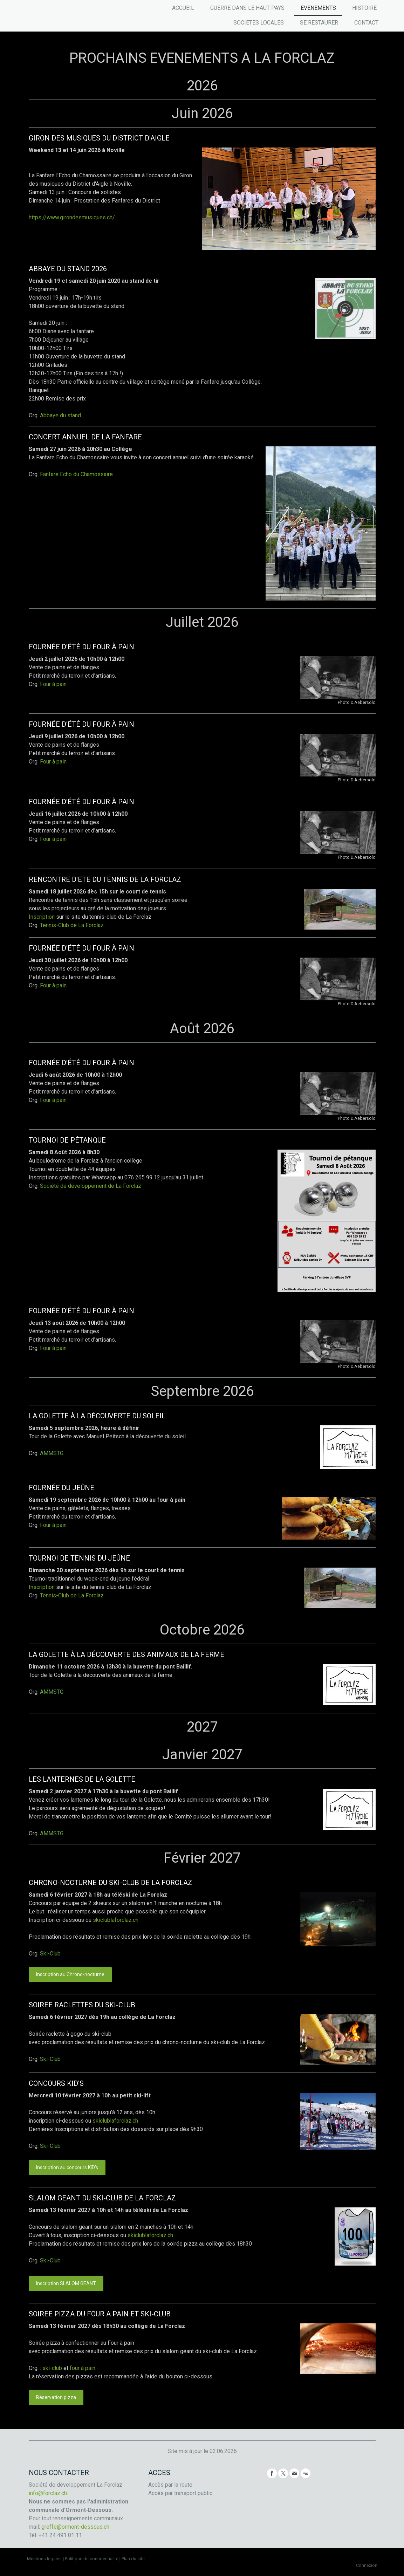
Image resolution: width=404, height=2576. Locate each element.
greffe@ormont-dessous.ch (75, 2526)
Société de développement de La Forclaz (90, 1186)
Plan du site (133, 2558)
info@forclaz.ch (48, 2493)
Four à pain (53, 684)
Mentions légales (44, 2558)
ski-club (52, 2368)
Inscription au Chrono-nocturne (70, 1974)
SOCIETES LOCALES (258, 22)
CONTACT (366, 22)
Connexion (366, 2565)
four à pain (82, 2368)
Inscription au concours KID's (67, 2167)
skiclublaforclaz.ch (115, 1920)
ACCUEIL (183, 8)
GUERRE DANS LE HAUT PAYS (247, 8)
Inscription (42, 916)
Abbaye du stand (60, 415)
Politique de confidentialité (91, 2558)
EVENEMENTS (318, 8)
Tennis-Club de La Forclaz (72, 925)
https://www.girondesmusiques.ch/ (72, 217)
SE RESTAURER (319, 22)
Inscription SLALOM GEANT (66, 2283)
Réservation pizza (56, 2397)
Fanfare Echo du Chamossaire (77, 474)
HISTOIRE (364, 8)
